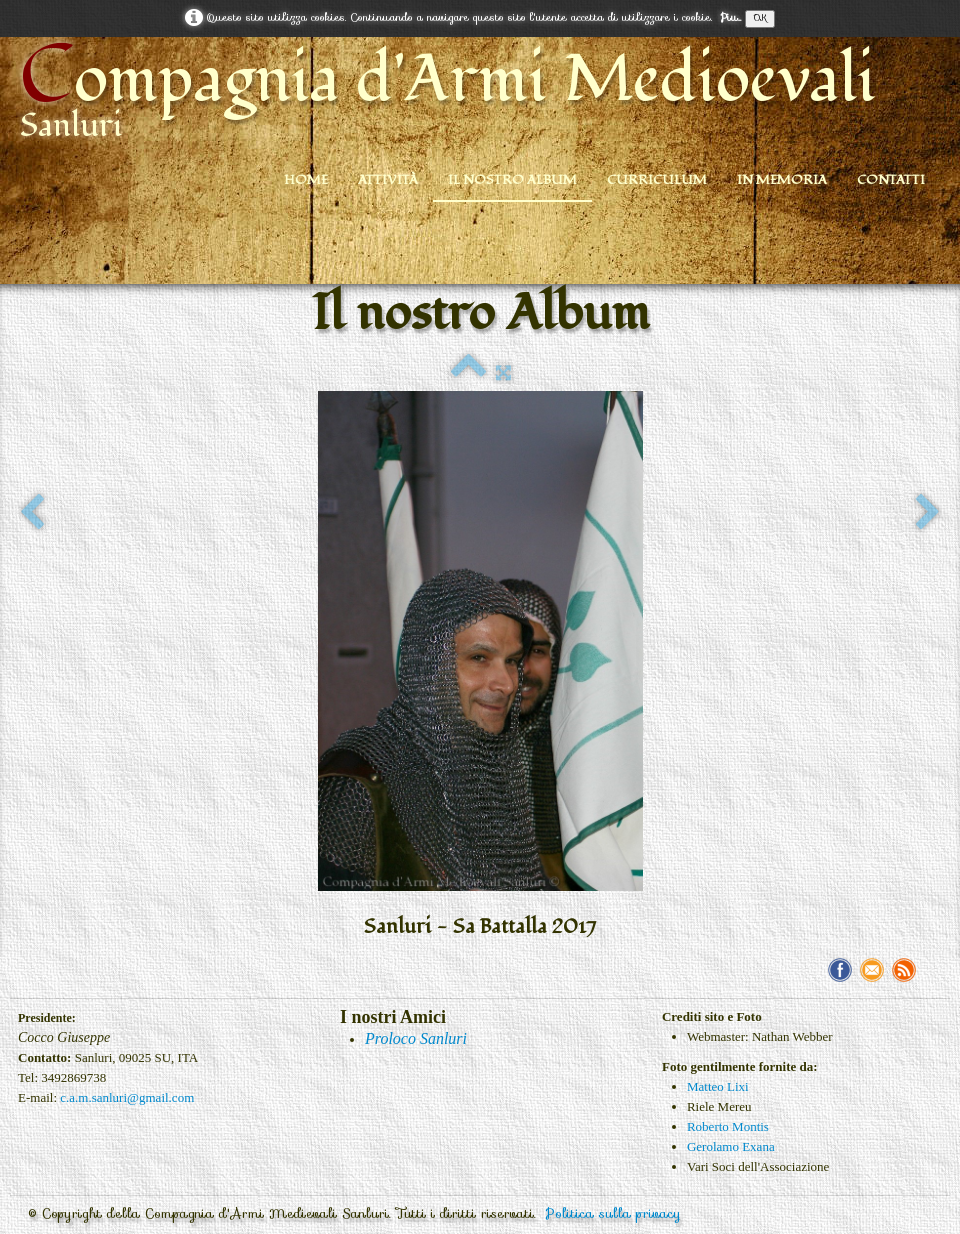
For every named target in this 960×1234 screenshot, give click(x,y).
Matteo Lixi (718, 1086)
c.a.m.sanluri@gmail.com (127, 1097)
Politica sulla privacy (613, 1213)
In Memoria (782, 180)
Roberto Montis (728, 1126)
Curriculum (657, 180)
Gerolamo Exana (731, 1146)
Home (306, 180)
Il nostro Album (512, 180)
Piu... (730, 17)
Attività (388, 180)
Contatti (891, 180)
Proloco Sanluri (416, 1038)
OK (760, 18)
